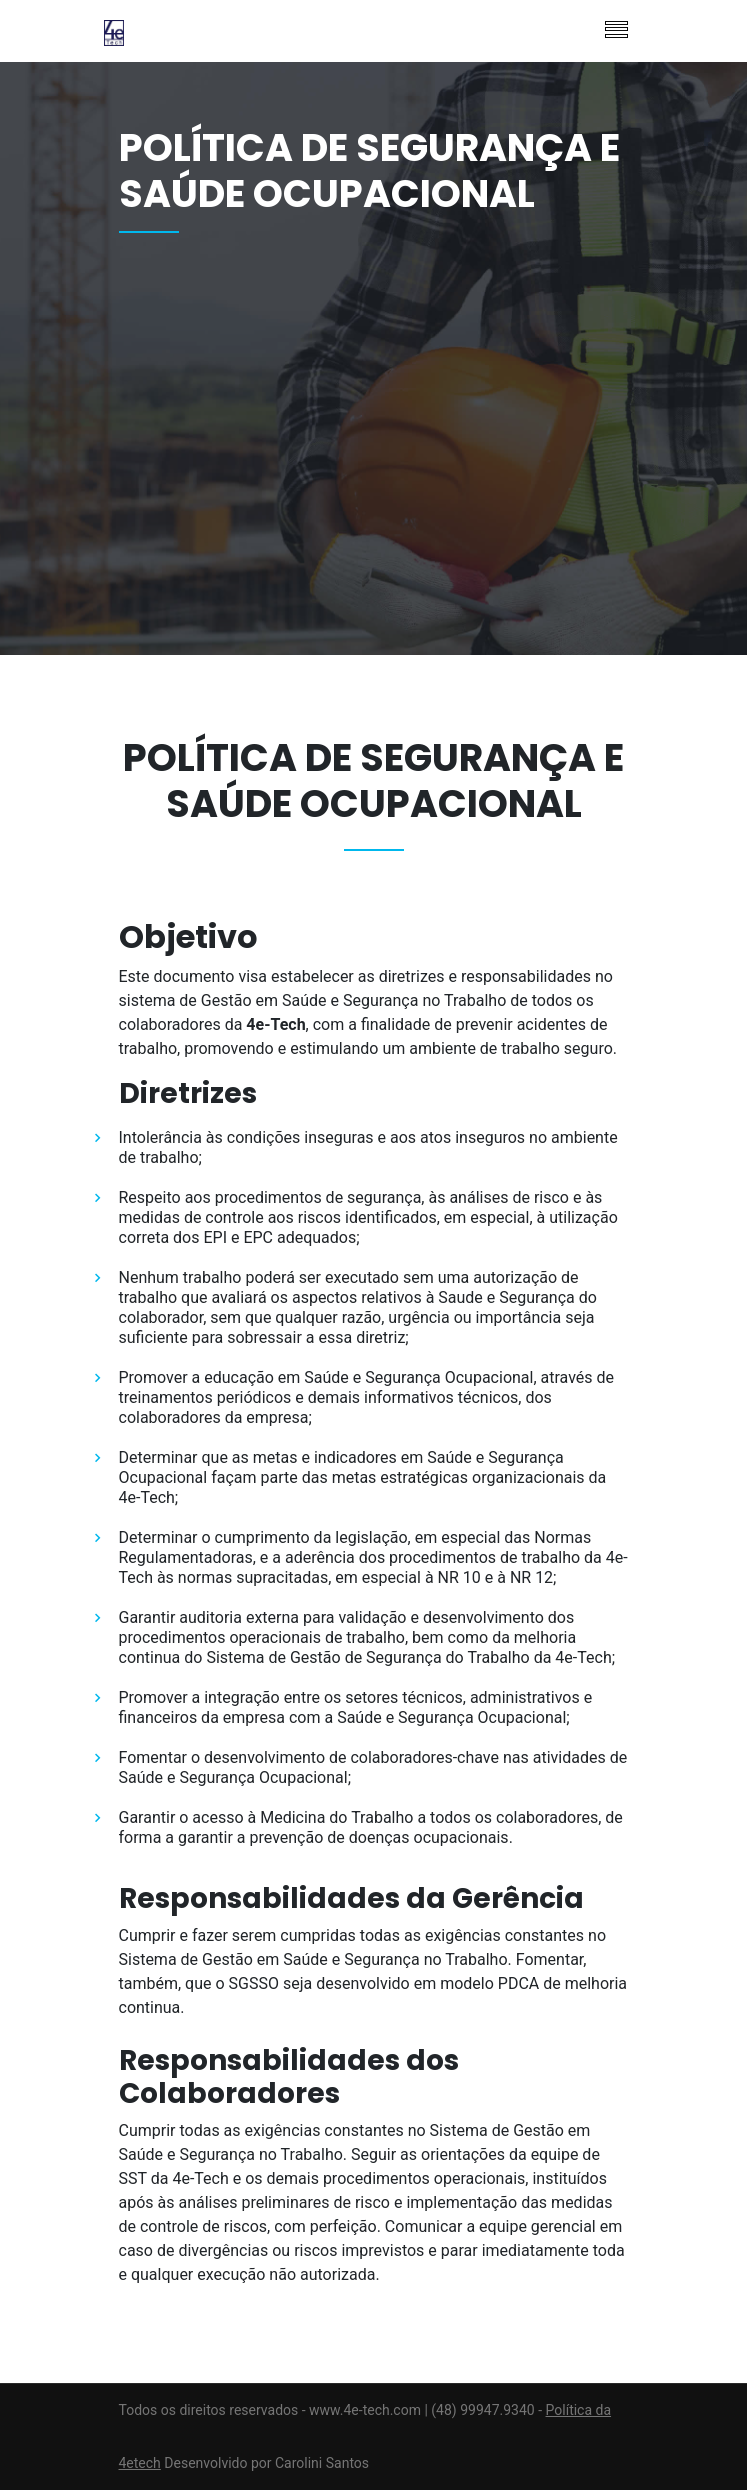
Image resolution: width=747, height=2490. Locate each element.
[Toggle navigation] (616, 31)
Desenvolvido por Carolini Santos (266, 2463)
